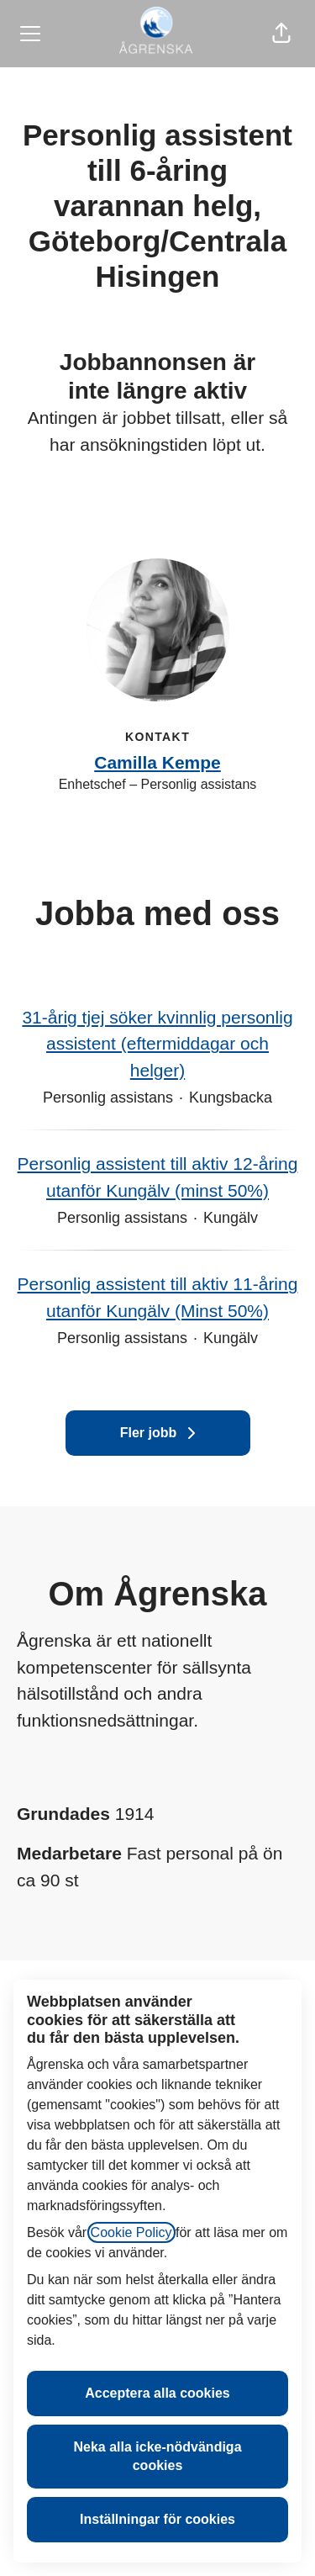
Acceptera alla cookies (157, 2393)
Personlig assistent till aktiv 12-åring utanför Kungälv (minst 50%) (157, 1176)
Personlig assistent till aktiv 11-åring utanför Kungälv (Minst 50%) (157, 1297)
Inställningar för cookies (157, 2519)
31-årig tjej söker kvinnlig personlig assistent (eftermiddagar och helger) (157, 1044)
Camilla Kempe (157, 762)
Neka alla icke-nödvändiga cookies (157, 2456)
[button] (281, 33)
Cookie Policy (131, 2232)
